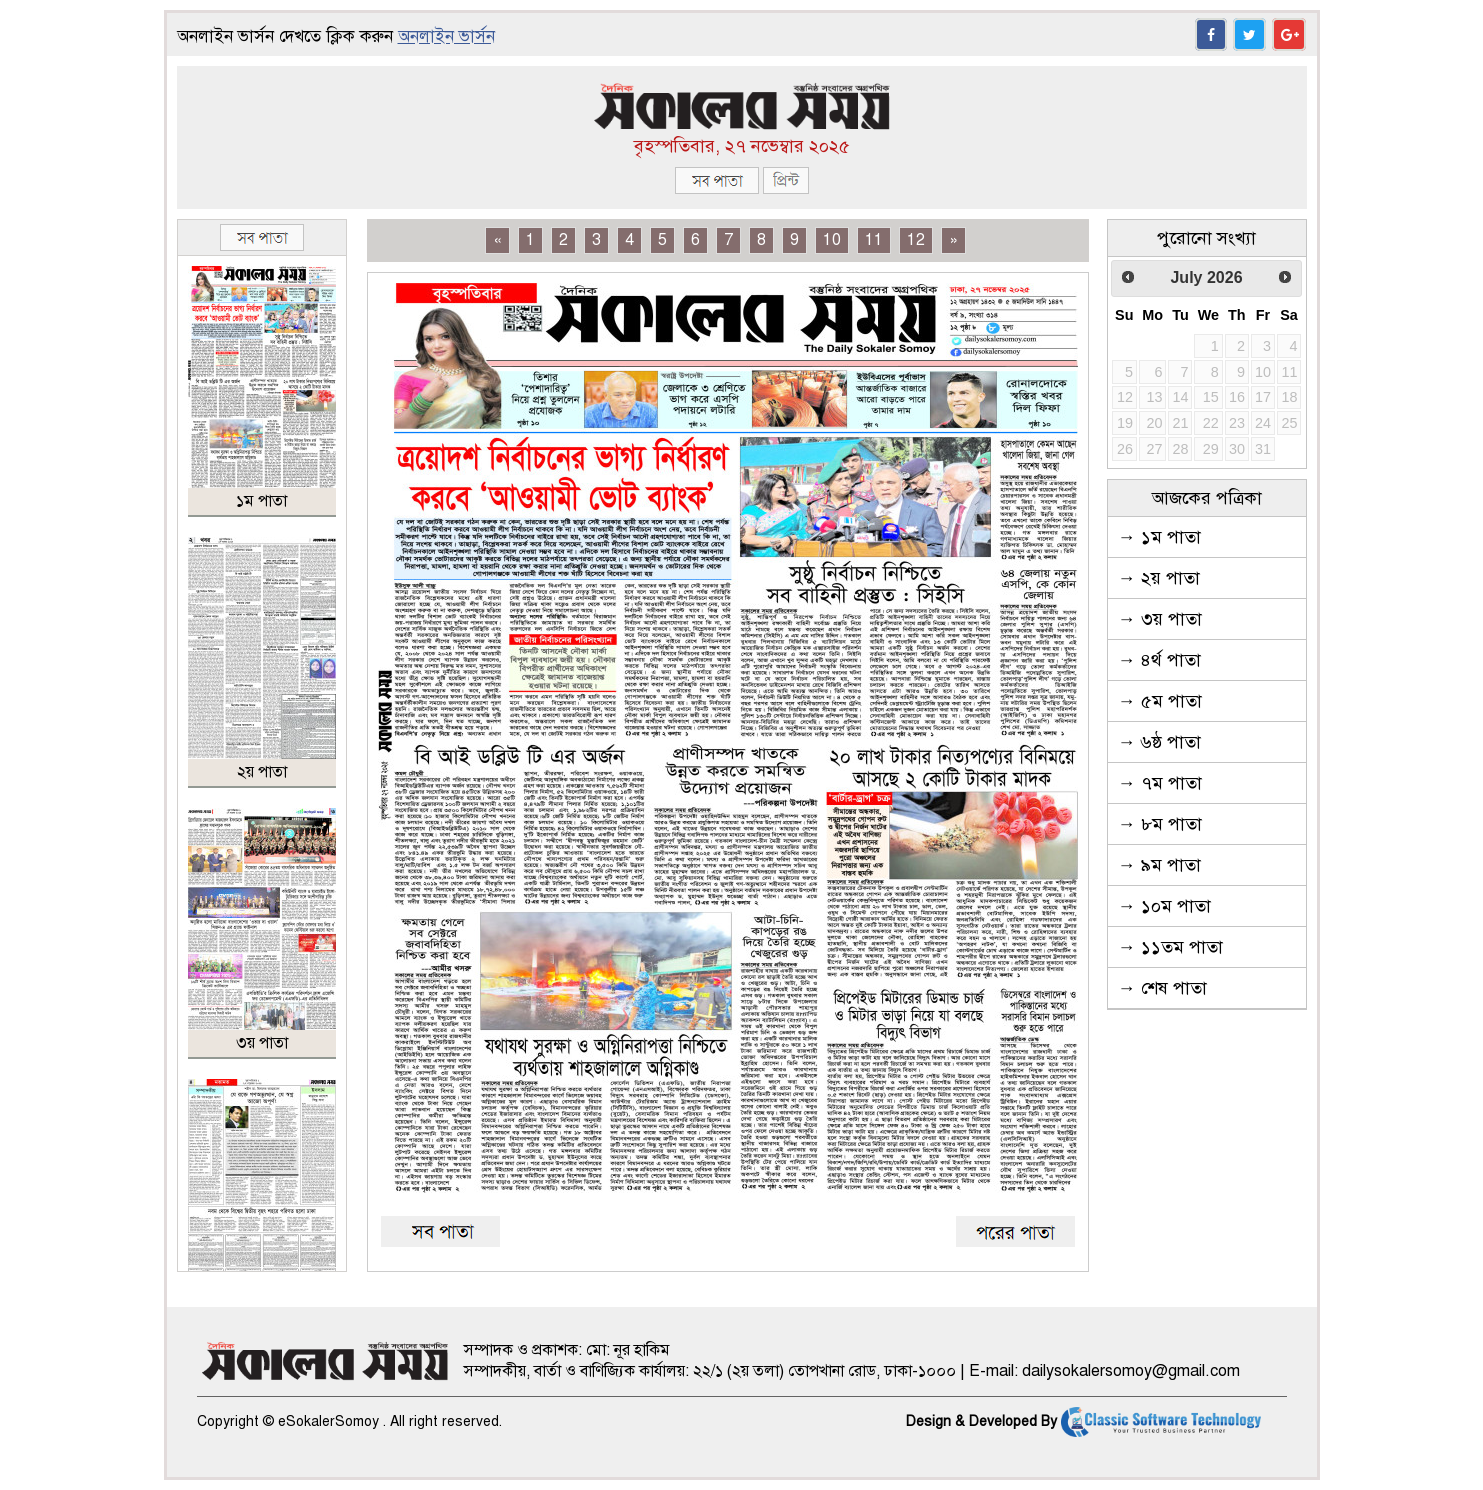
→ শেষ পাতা (1162, 988)
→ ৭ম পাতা (1160, 783)
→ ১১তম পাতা (1170, 947)
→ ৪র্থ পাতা (1159, 660)
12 (916, 240)
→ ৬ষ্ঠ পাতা (1159, 742)
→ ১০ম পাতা (1164, 906)
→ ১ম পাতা (1159, 537)
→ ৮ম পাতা (1160, 824)
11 (874, 240)
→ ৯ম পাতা (1159, 865)
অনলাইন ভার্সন (446, 36)
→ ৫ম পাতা (1160, 701)
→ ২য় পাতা (1159, 578)
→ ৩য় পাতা (1160, 619)
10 (832, 240)
